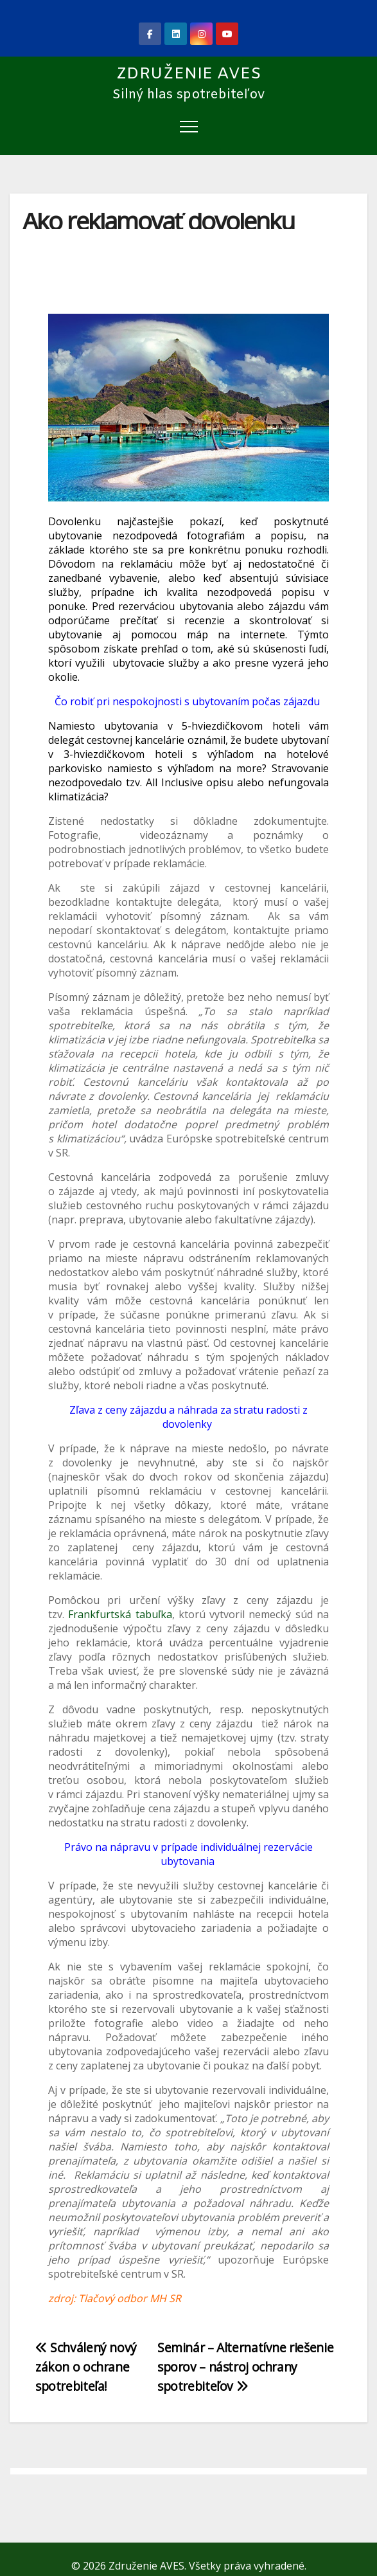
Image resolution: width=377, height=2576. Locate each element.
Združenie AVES (188, 74)
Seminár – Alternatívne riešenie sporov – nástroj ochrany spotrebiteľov (245, 2367)
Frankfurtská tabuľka (119, 1614)
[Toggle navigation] (188, 126)
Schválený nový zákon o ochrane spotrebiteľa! (86, 2367)
